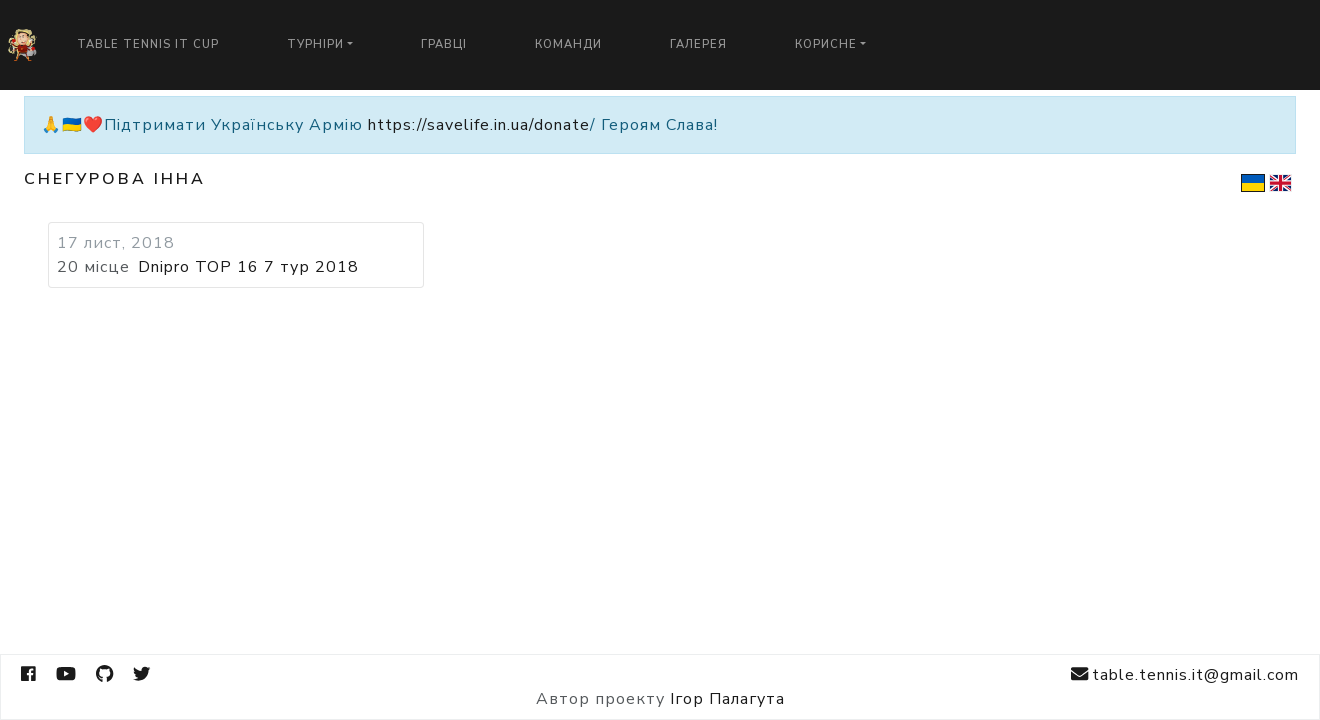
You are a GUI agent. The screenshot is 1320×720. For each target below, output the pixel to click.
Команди (568, 44)
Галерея (698, 44)
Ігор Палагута (727, 699)
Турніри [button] (315, 44)
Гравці (444, 44)
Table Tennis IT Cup (148, 44)
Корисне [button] (826, 44)
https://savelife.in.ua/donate (479, 125)
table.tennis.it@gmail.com (1185, 674)
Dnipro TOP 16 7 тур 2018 (248, 267)
